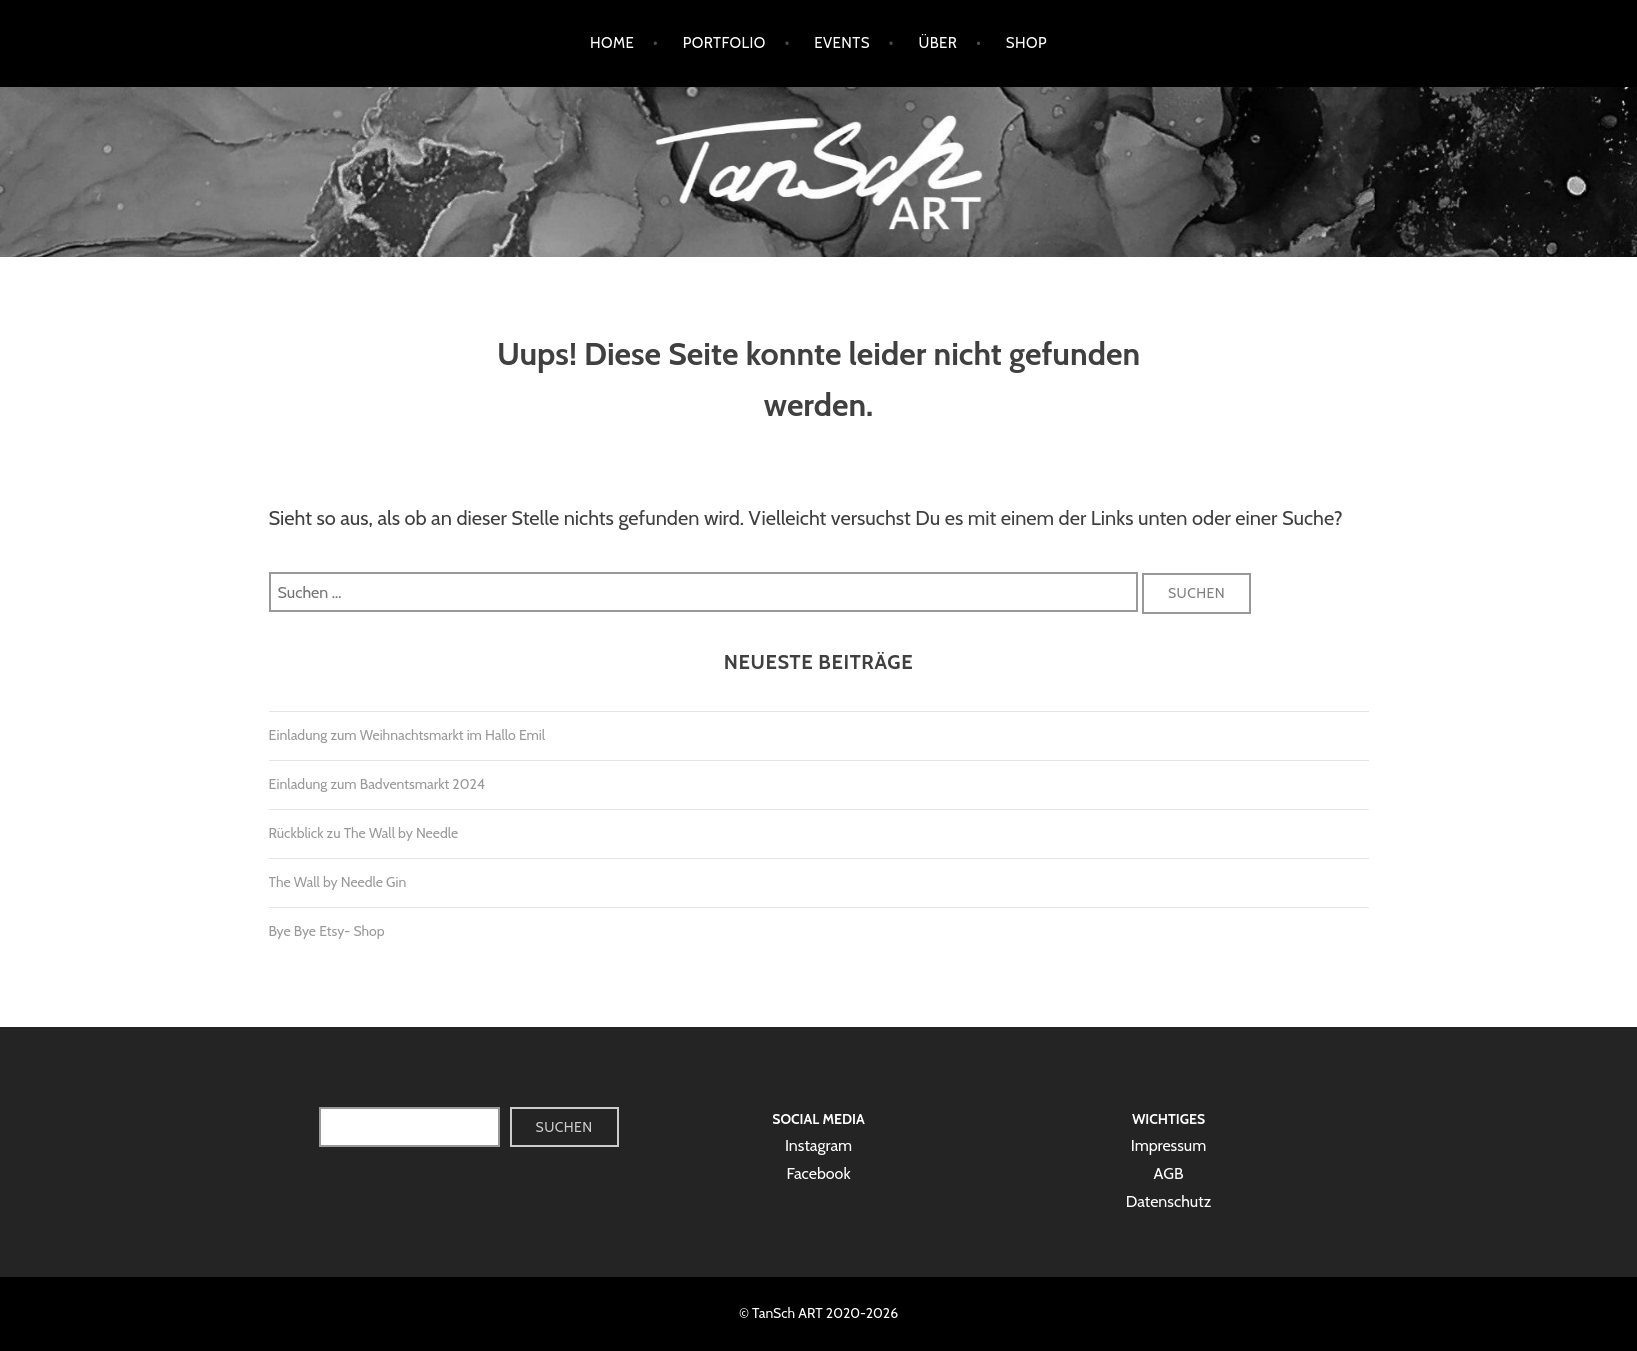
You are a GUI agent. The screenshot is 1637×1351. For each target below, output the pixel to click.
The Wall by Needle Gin (338, 882)
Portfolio (724, 43)
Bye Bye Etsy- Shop (327, 931)
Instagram (818, 1145)
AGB (1169, 1173)
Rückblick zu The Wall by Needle (364, 833)
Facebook (818, 1173)
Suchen (564, 1127)
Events (842, 43)
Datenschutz (1168, 1201)
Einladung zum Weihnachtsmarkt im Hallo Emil (407, 735)
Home (612, 43)
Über (937, 43)
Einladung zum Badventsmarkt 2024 (377, 784)
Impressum (1169, 1145)
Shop (1026, 43)
